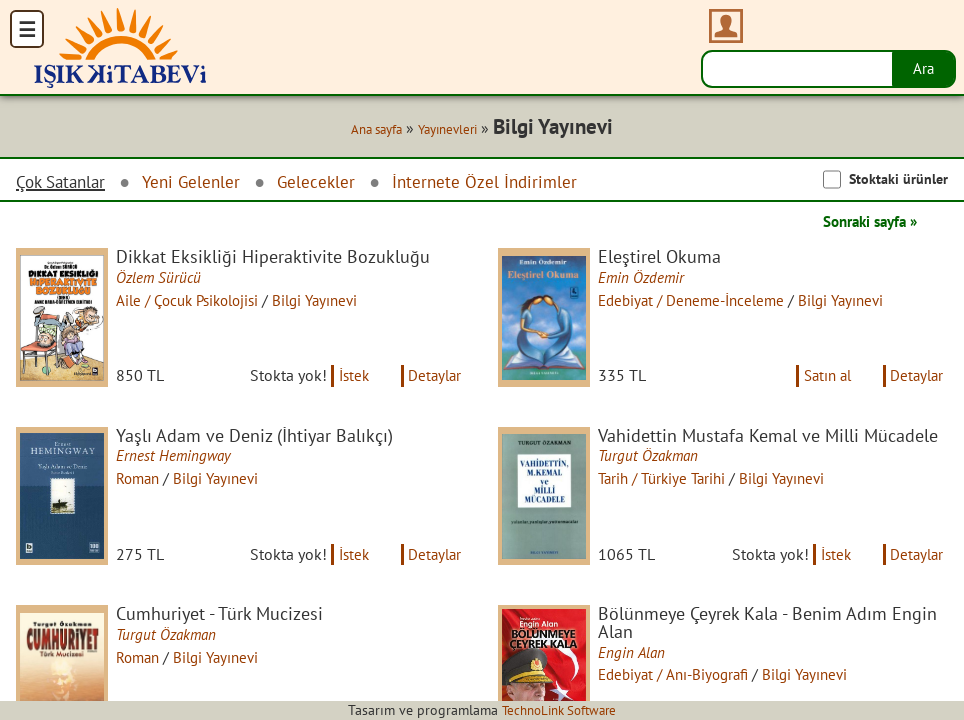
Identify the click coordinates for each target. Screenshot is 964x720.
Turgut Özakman (654, 463)
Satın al (820, 382)
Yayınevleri (447, 130)
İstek (347, 382)
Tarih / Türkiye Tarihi (670, 485)
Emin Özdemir (646, 279)
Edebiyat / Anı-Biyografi (682, 687)
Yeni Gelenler (200, 182)
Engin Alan (636, 665)
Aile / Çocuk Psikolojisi (197, 301)
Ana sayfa (369, 130)
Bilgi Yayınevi (333, 301)
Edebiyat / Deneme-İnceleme (701, 301)
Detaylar (433, 382)
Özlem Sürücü (164, 279)
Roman (144, 485)
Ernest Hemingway (179, 463)
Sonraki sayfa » (864, 222)
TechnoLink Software (559, 710)
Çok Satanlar (64, 183)
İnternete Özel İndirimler (500, 182)
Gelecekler (328, 182)
